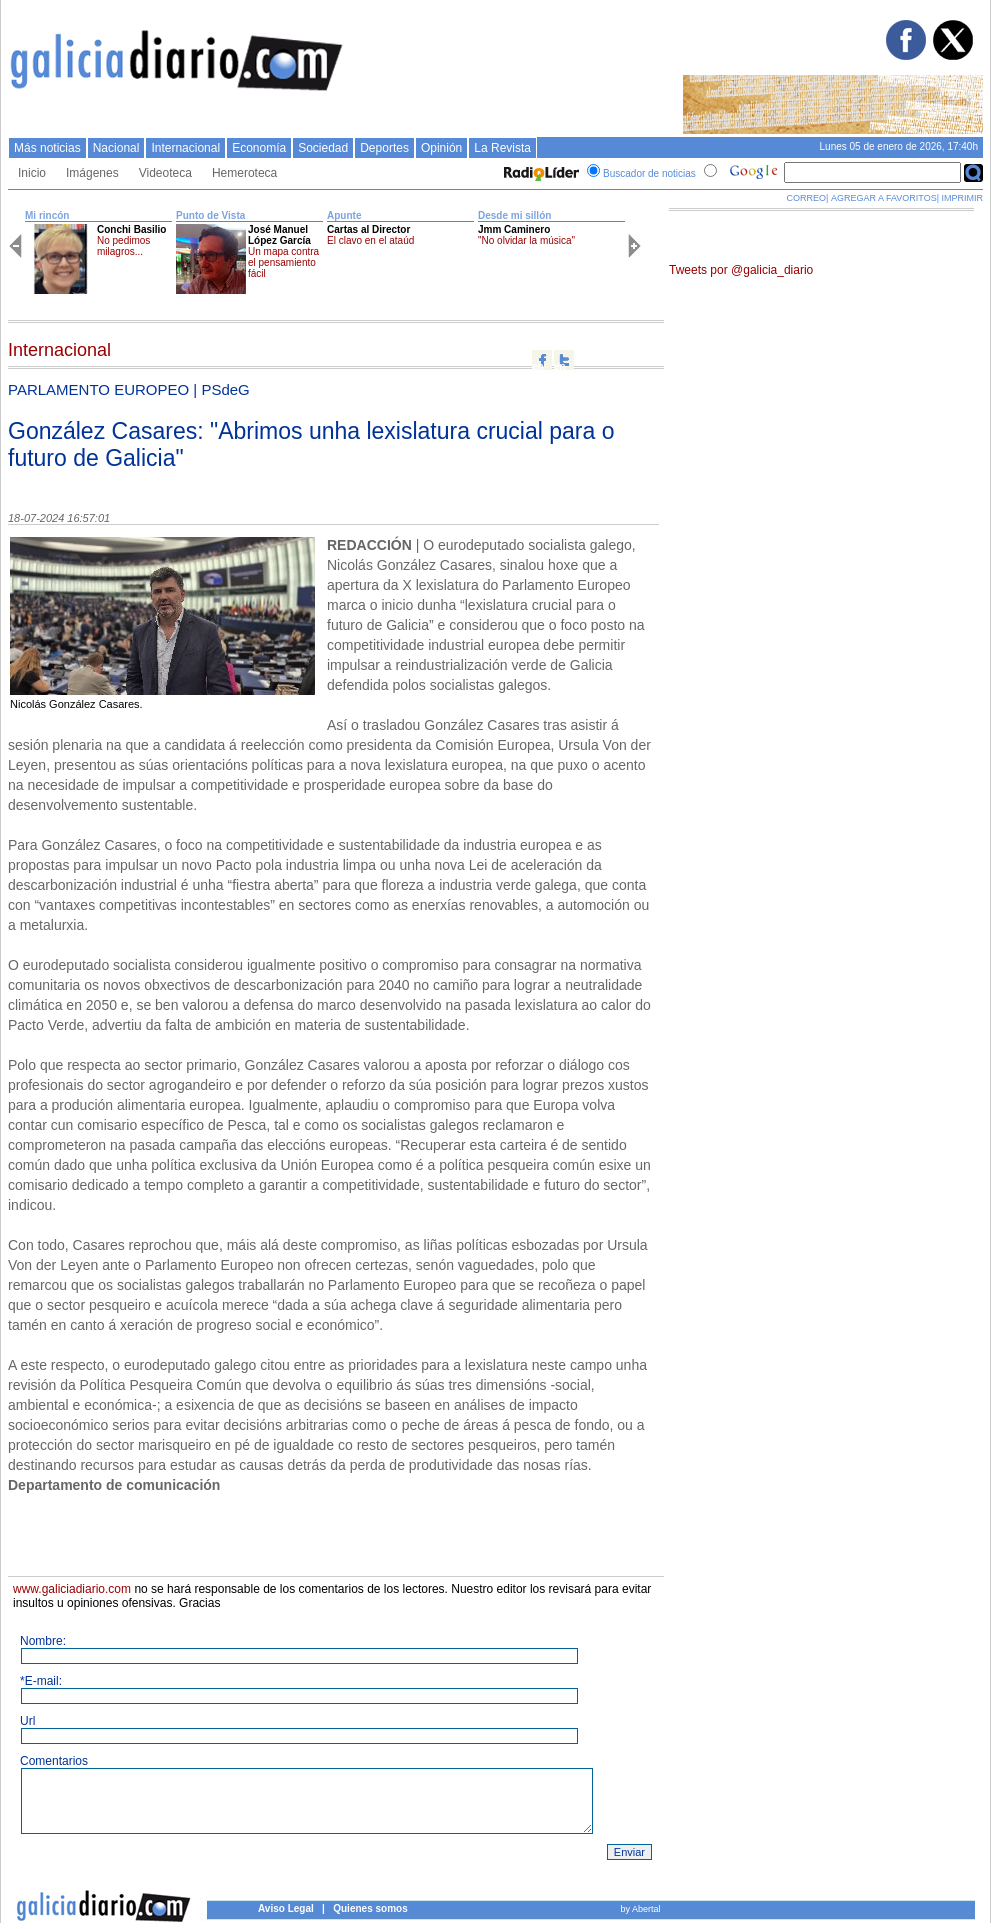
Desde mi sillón (514, 215)
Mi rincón (47, 215)
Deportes (384, 148)
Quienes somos (370, 1908)
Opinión (441, 148)
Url (27, 1721)
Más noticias (47, 148)
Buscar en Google (973, 173)
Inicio (32, 173)
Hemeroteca (244, 173)
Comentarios (54, 1761)
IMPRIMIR (963, 198)
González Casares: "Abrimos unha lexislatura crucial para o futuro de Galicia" (311, 444)
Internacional (185, 148)
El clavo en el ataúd (370, 240)
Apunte (344, 215)
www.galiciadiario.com (72, 1589)
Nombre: (43, 1641)
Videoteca (165, 173)
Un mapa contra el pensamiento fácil (283, 262)
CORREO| (808, 198)
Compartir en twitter (564, 360)
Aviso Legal (286, 1908)
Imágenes (92, 173)
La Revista (502, 148)
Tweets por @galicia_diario (741, 270)
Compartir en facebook (542, 360)
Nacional (116, 148)
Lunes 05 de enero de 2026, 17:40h (899, 146)
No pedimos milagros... (123, 246)
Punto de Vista (210, 215)
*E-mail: (41, 1681)
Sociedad (323, 148)
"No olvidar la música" (526, 240)
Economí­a (259, 148)
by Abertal (640, 1909)
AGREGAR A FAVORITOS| (885, 198)
